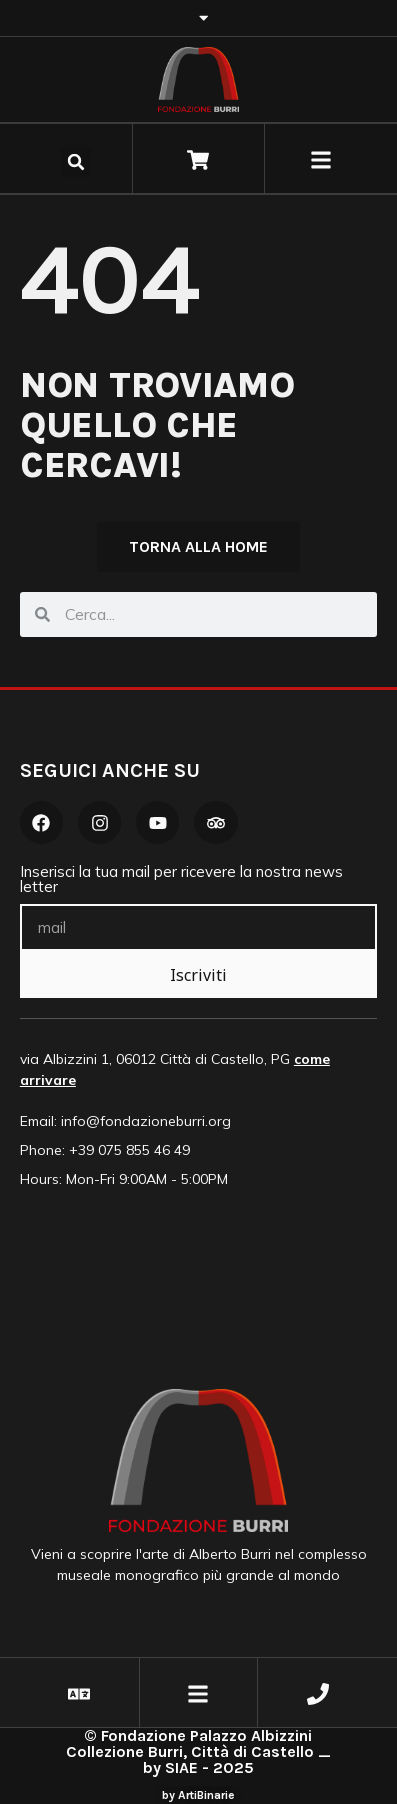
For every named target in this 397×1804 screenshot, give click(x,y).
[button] (76, 162)
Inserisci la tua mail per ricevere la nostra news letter (181, 880)
